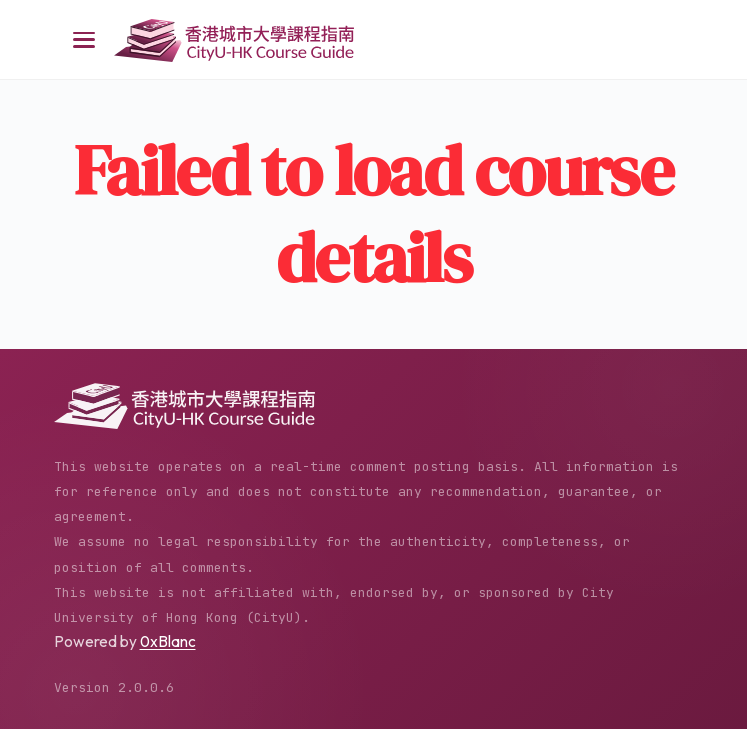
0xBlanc (168, 641)
